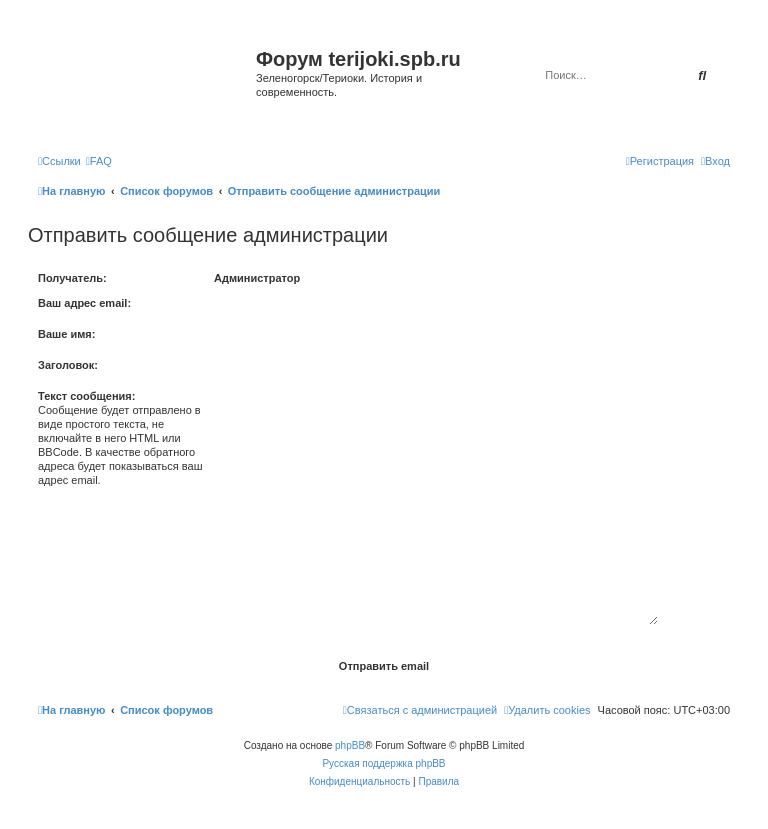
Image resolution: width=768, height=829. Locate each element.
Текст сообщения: (86, 396)
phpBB (350, 745)
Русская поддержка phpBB (383, 763)
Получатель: (72, 278)
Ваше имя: (66, 334)
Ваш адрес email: (84, 303)
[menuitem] (99, 161)
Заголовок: (68, 365)
